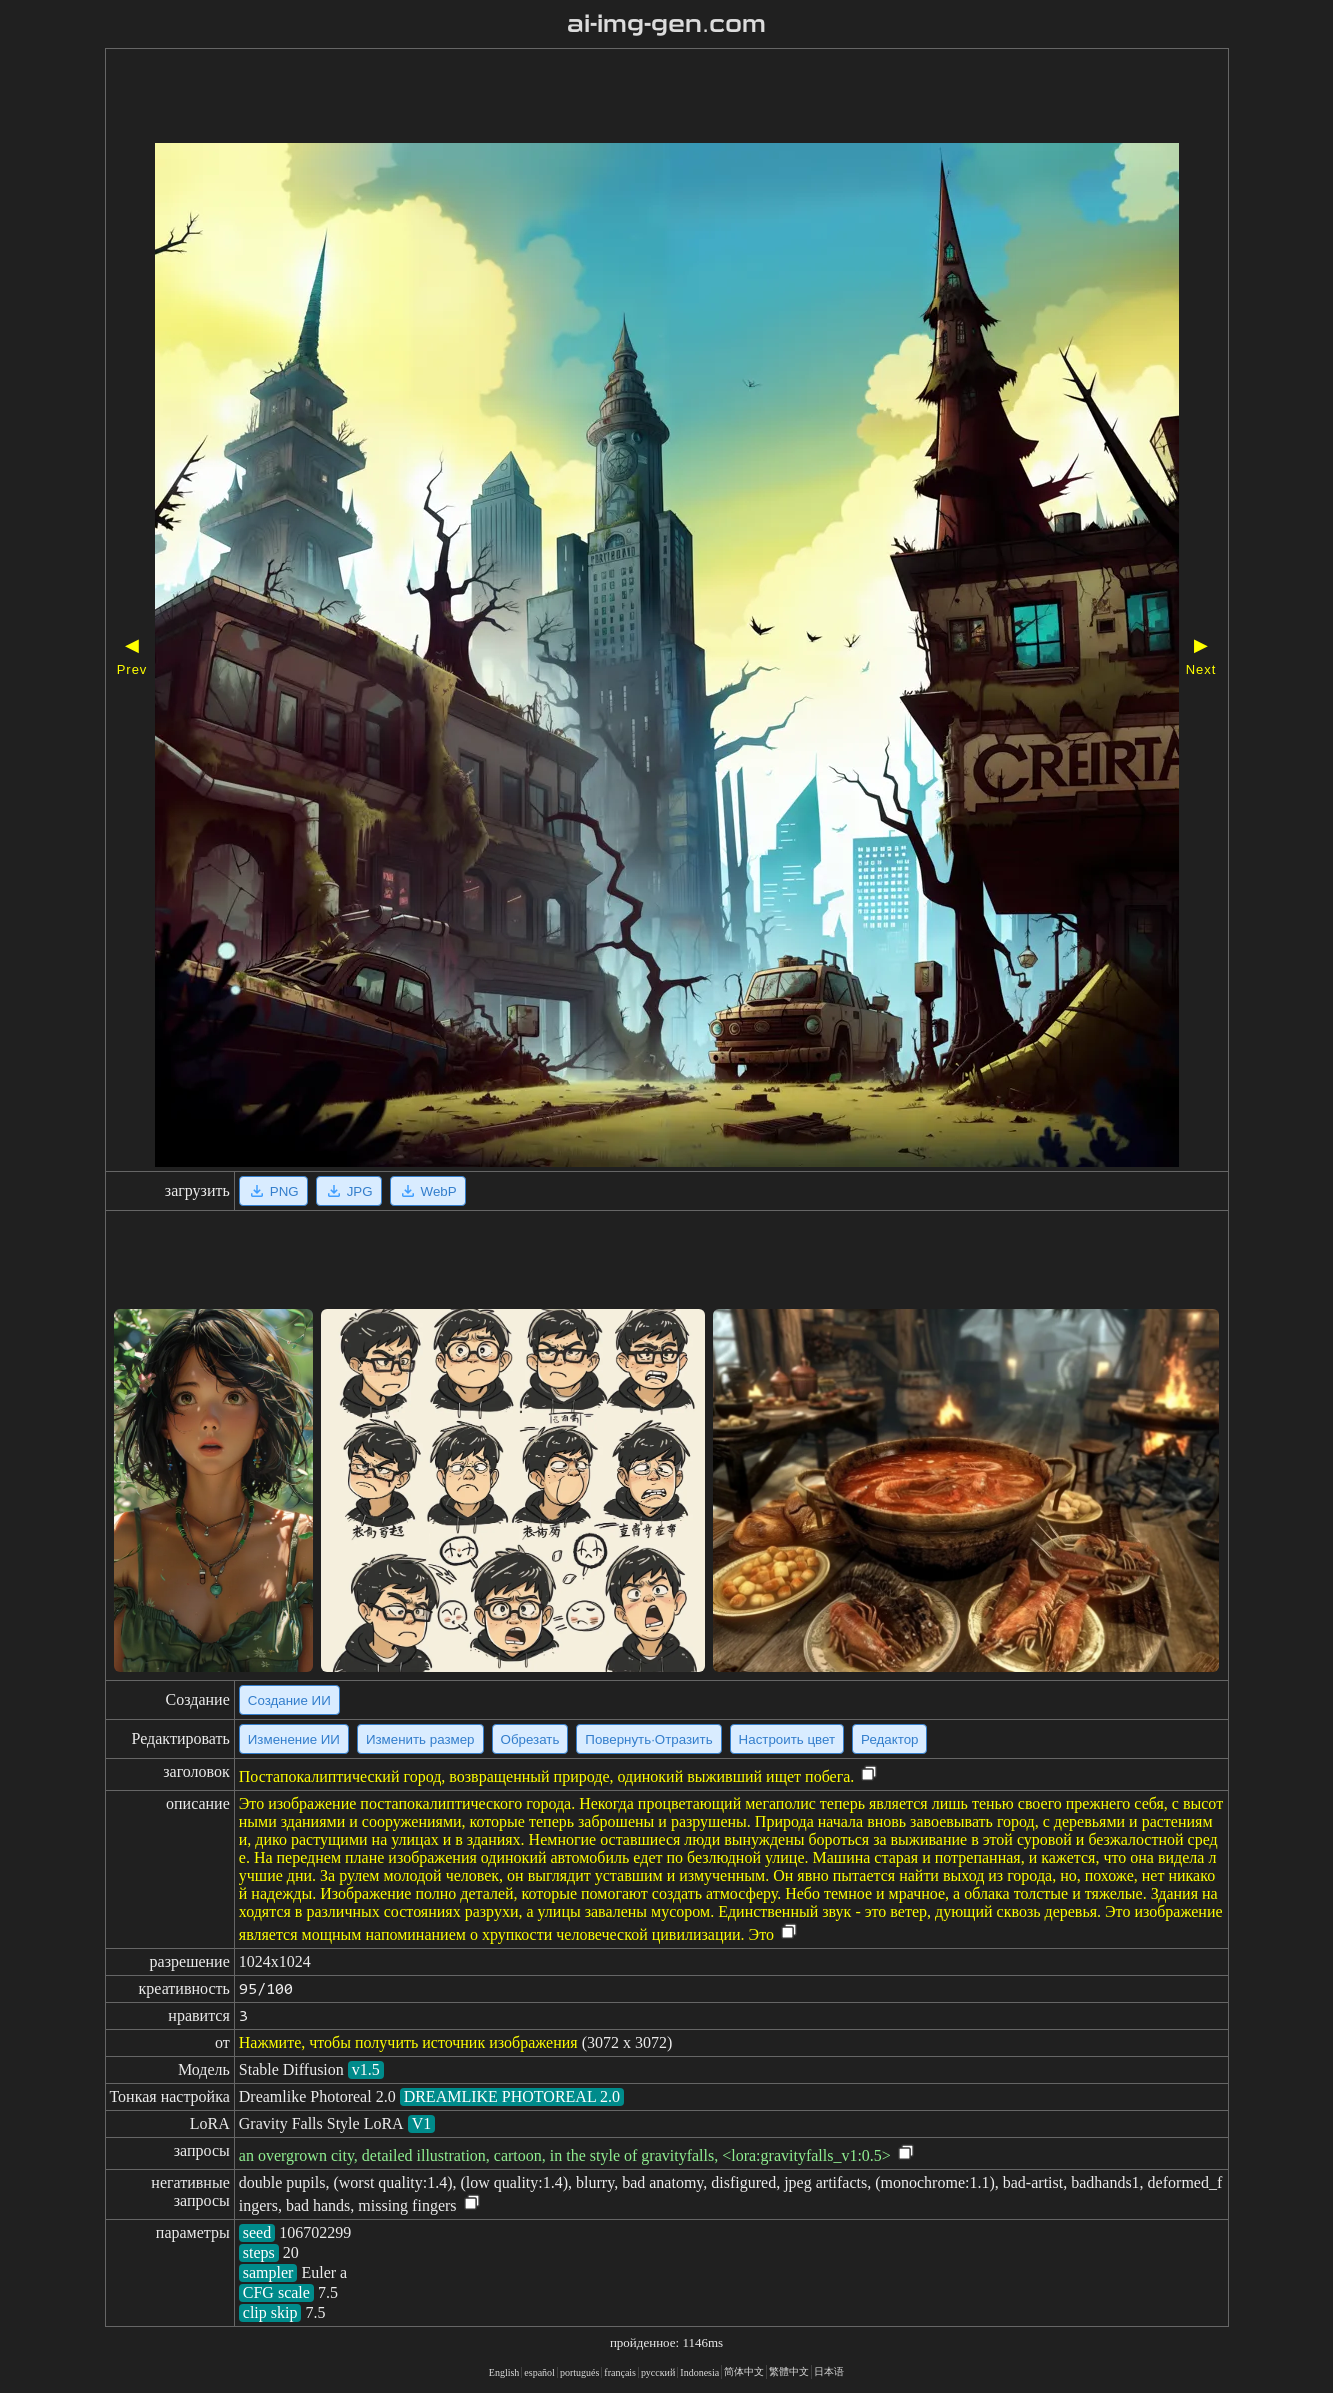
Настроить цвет (787, 1739)
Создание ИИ (289, 1700)
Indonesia (699, 2372)
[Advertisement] (610, 98)
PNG (273, 1191)
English (504, 2372)
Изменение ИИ (294, 1739)
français (620, 2372)
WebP (428, 1191)
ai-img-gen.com (666, 24)
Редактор (889, 1739)
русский (658, 2372)
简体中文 (744, 2371)
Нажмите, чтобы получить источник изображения (408, 2042)
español (539, 2372)
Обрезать (530, 1739)
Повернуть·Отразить (648, 1739)
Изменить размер (420, 1739)
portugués (579, 2372)
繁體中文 (789, 2371)
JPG (349, 1191)
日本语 (829, 2371)
